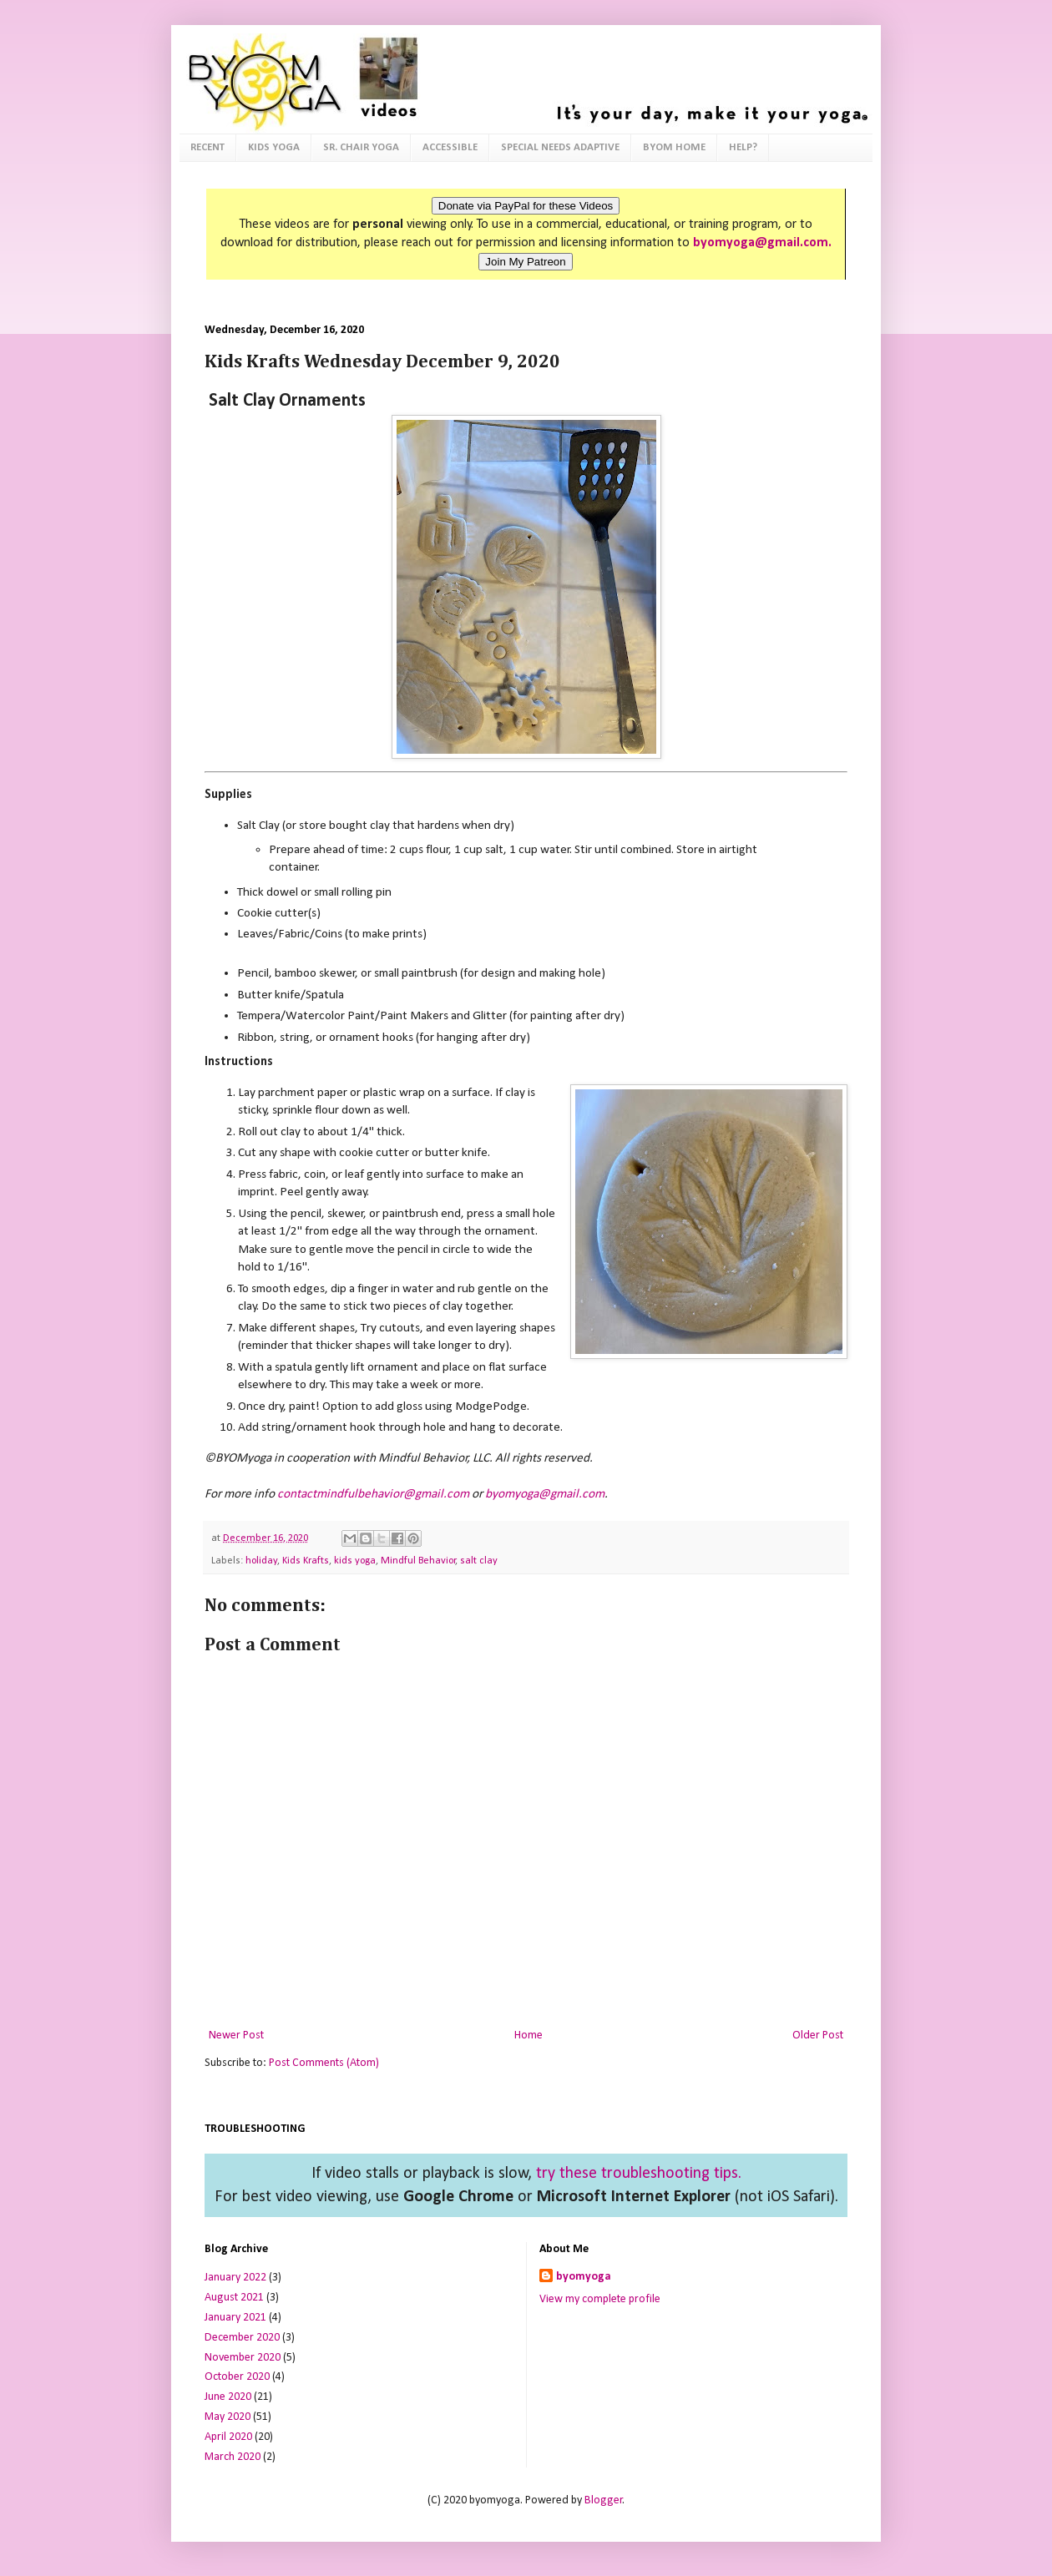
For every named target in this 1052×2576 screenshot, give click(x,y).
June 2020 (228, 2397)
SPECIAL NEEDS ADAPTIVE (560, 147)
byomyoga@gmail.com (544, 1494)
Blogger (603, 2500)
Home (528, 2035)
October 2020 (237, 2377)
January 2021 (235, 2317)
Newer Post (236, 2035)
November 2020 (243, 2357)
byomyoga (583, 2276)
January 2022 (235, 2277)
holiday (261, 1561)
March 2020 (232, 2457)
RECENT (207, 147)
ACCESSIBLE (450, 147)
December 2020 (242, 2337)
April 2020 (228, 2437)
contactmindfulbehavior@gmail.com (373, 1494)
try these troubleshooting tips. (638, 2173)
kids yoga (355, 1561)
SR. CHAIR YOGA (361, 147)
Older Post (817, 2035)
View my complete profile (599, 2299)
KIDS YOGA (274, 147)
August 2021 (234, 2297)
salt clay (479, 1561)
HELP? (743, 147)
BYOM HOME (674, 147)
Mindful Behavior (418, 1561)
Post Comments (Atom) (324, 2063)
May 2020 (227, 2417)
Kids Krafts (305, 1561)
